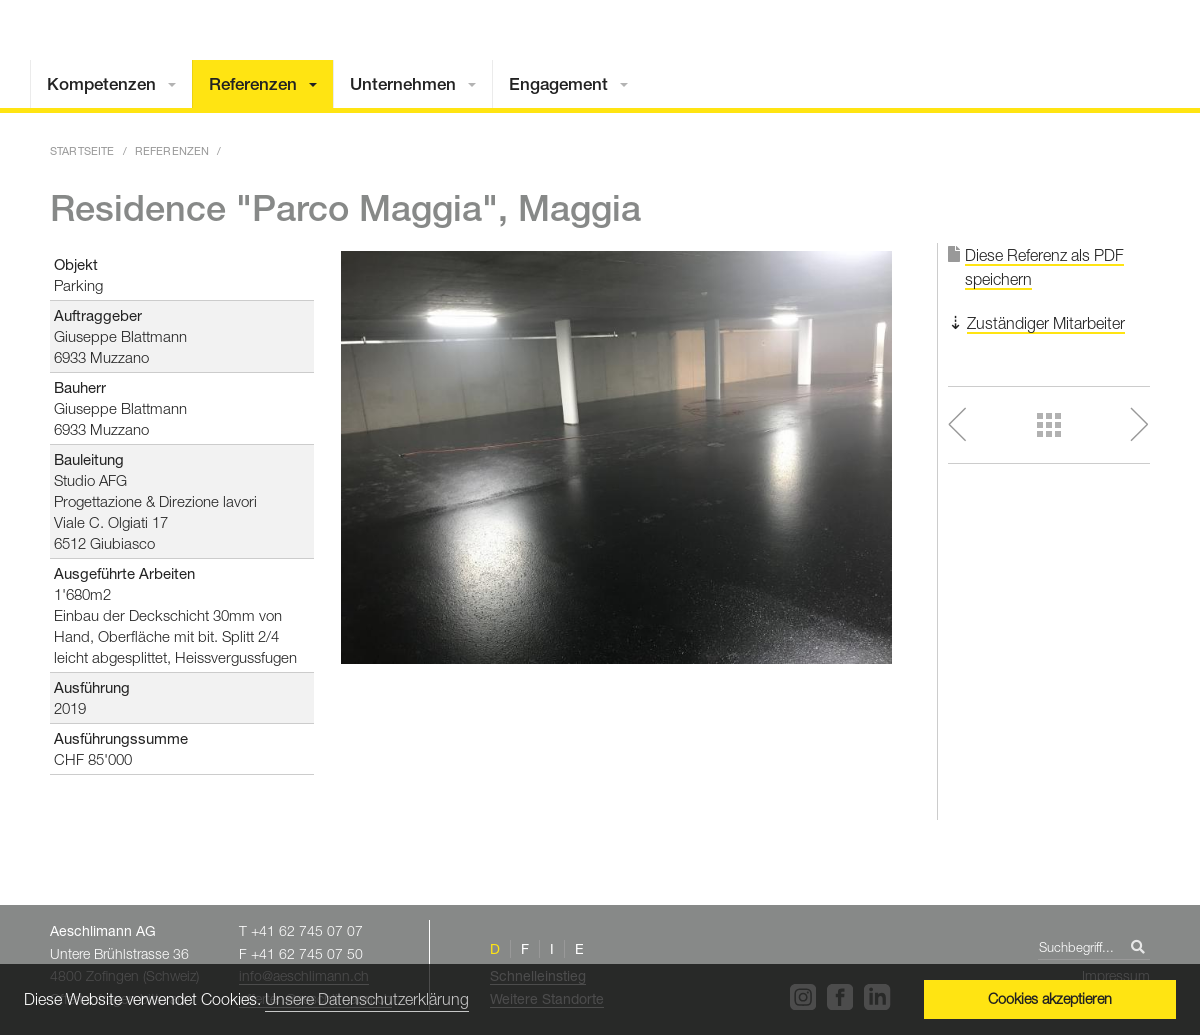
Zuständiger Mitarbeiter (1046, 323)
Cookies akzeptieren (1050, 998)
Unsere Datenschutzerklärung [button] (367, 999)
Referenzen (253, 84)
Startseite (82, 150)
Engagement (558, 84)
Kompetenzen (101, 84)
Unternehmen (403, 84)
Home (1045, 52)
